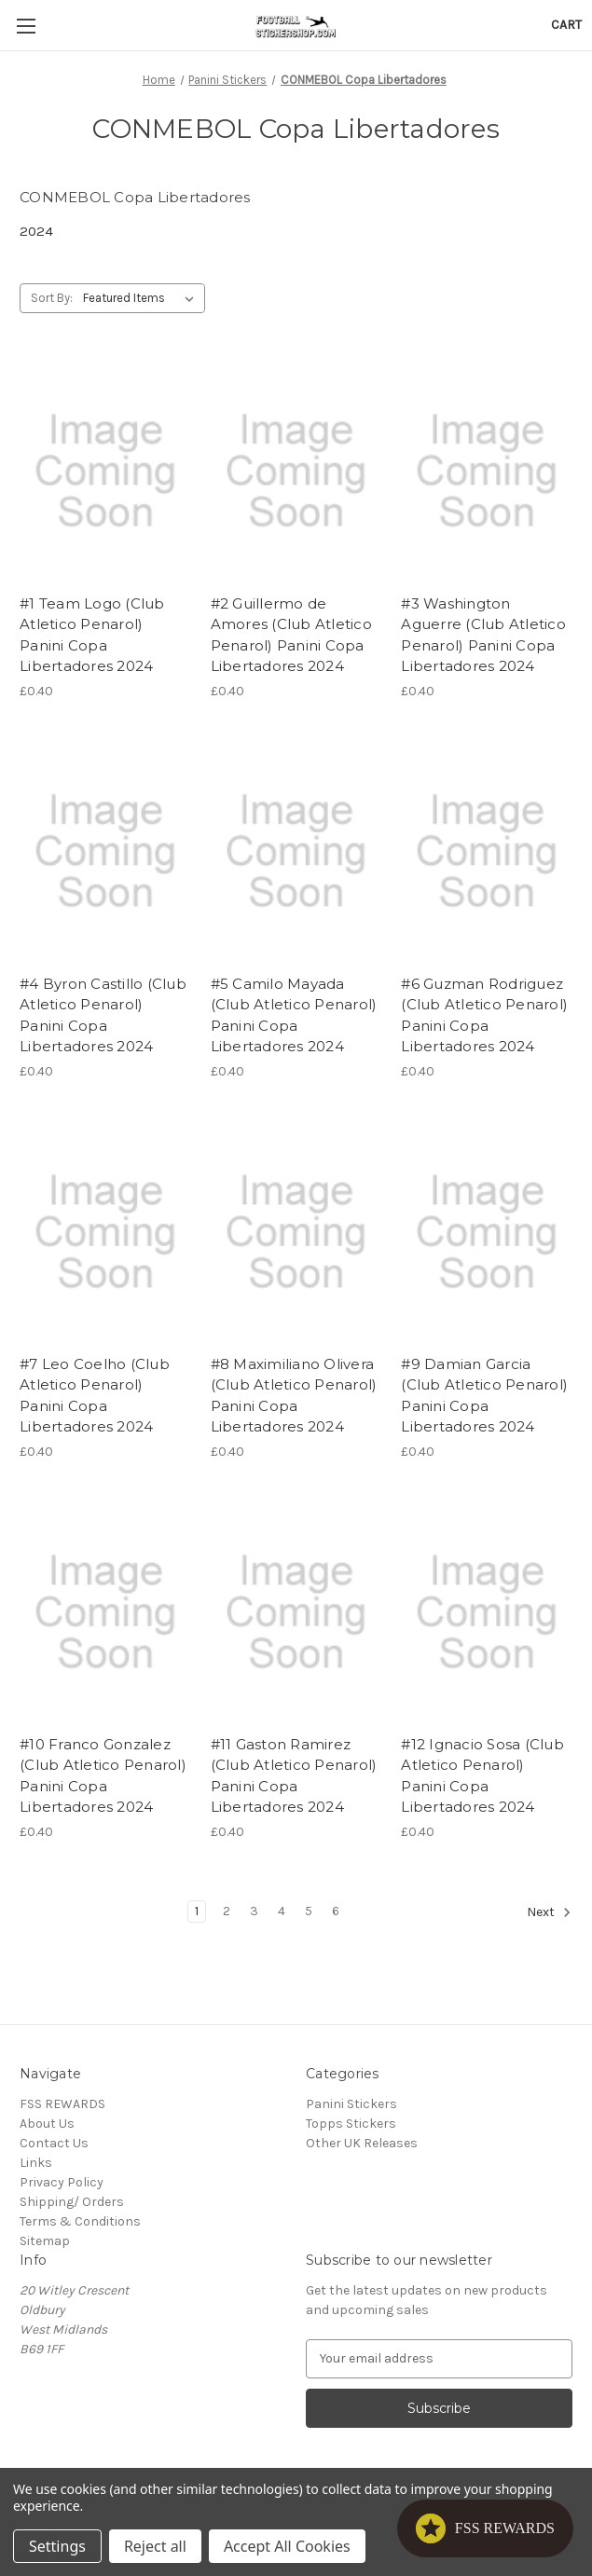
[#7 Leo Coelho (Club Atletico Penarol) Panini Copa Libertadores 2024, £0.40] (105, 1232)
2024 (36, 231)
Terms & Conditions (80, 2221)
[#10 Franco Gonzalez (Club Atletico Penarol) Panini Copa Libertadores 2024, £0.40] (105, 1612)
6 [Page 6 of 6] (335, 1911)
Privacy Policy (61, 2182)
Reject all (155, 2546)
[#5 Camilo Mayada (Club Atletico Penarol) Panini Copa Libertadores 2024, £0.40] (296, 852)
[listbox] (142, 298)
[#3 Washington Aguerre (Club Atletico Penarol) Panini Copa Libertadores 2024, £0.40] (487, 471)
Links (36, 2163)
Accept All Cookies (287, 2546)
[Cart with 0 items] (566, 25)
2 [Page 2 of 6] (226, 1911)
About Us (47, 2123)
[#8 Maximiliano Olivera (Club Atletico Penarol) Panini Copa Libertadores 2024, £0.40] (296, 1232)
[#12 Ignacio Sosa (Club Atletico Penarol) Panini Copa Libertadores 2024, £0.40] (487, 1612)
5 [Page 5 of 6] (308, 1911)
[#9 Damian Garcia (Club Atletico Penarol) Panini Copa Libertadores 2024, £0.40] (487, 1232)
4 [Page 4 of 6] (281, 1911)
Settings (57, 2546)
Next (549, 1912)
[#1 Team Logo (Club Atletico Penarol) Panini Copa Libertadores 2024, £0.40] (105, 471)
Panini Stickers (351, 2104)
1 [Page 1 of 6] (197, 1911)
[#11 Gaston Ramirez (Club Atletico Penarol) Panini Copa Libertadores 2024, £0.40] (296, 1612)
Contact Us (54, 2143)
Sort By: (52, 298)
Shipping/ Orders (72, 2202)
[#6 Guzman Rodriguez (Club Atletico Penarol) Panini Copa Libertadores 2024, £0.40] (487, 852)
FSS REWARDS (62, 2104)
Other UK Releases (362, 2143)
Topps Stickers (351, 2123)
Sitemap (45, 2241)
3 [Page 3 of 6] (254, 1911)
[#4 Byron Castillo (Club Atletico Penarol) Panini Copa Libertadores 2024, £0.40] (105, 852)
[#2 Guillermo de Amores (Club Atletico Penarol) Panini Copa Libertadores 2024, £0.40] (296, 471)
